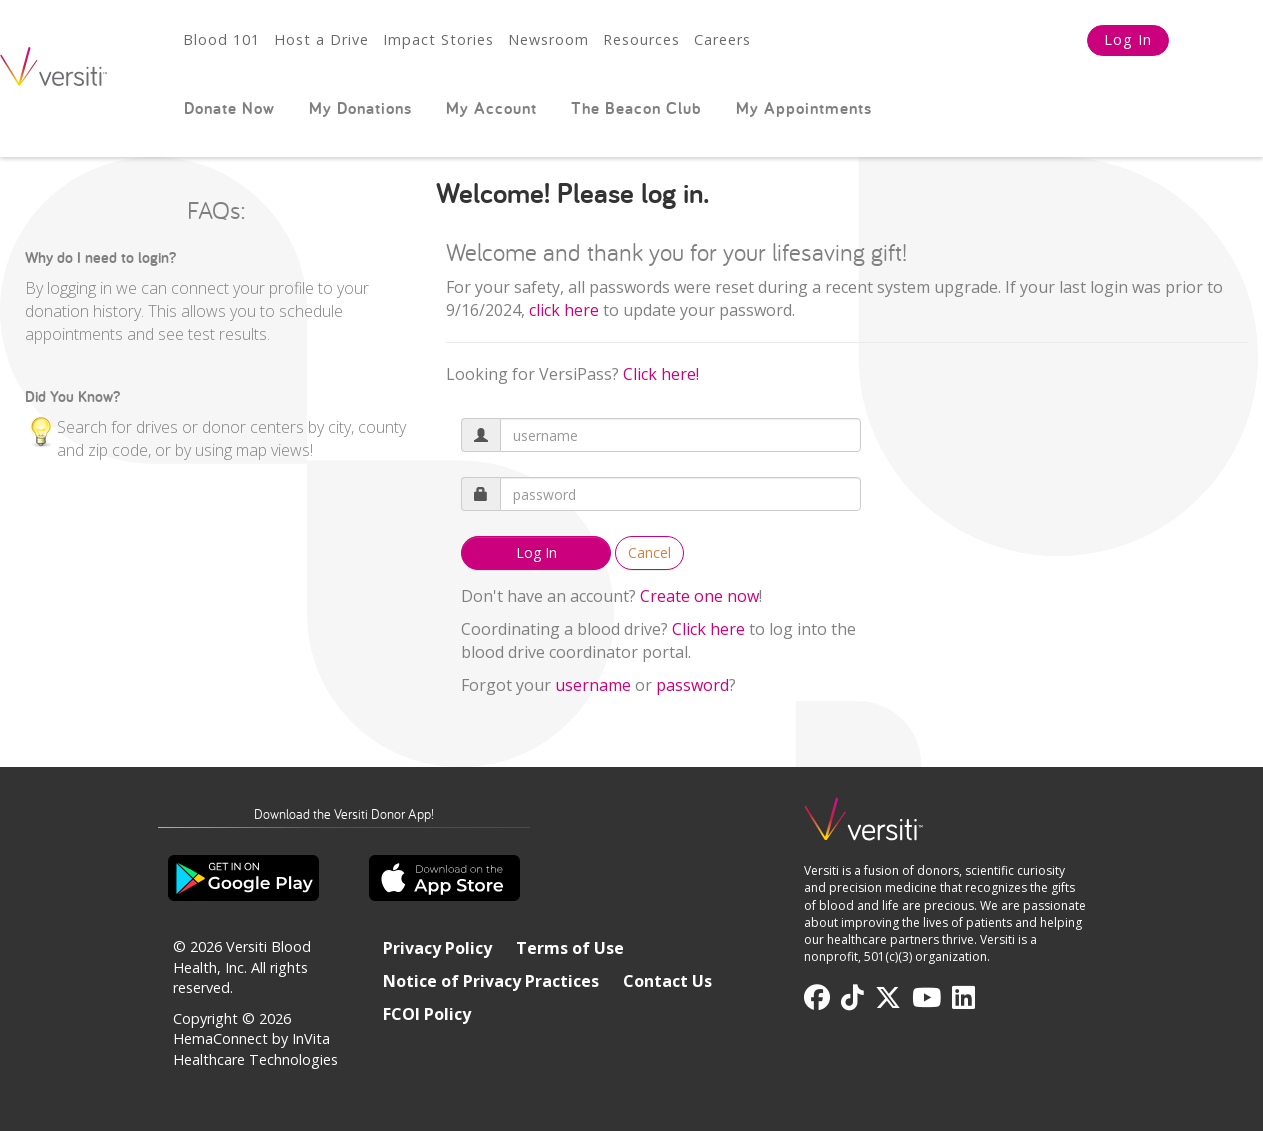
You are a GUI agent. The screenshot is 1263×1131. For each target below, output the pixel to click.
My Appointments (804, 108)
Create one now (699, 596)
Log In (1128, 39)
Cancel (649, 552)
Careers (722, 39)
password (692, 685)
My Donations (360, 108)
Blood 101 (221, 39)
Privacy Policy (437, 948)
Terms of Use (570, 948)
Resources (641, 39)
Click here (708, 629)
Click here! (661, 374)
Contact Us (667, 981)
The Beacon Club (636, 108)
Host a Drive (321, 39)
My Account (491, 108)
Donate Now (229, 108)
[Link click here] (564, 310)
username (593, 685)
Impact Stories (438, 39)
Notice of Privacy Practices (491, 981)
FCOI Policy (427, 1014)
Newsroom (548, 39)
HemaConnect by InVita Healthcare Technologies (255, 1049)
